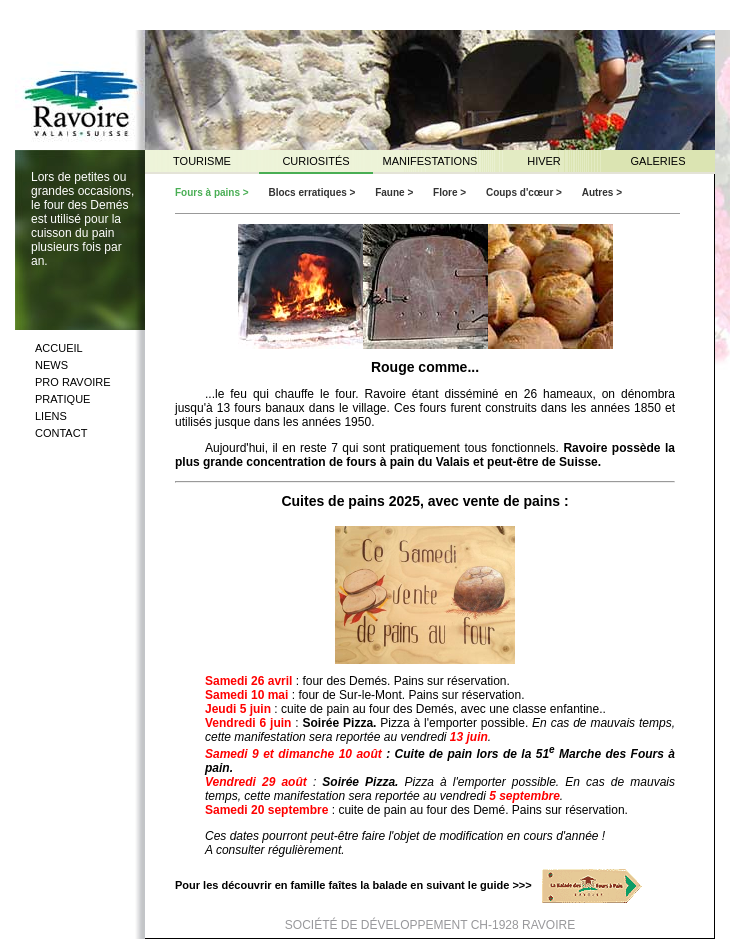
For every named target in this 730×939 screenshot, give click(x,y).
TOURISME (202, 161)
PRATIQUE (62, 399)
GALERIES (657, 161)
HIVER (544, 161)
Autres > (602, 192)
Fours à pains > (213, 192)
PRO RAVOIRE (73, 382)
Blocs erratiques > (313, 192)
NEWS (51, 365)
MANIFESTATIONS (430, 161)
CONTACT (61, 433)
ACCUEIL (59, 348)
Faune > (395, 192)
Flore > (451, 192)
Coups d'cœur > (525, 192)
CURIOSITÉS (315, 161)
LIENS (51, 416)
